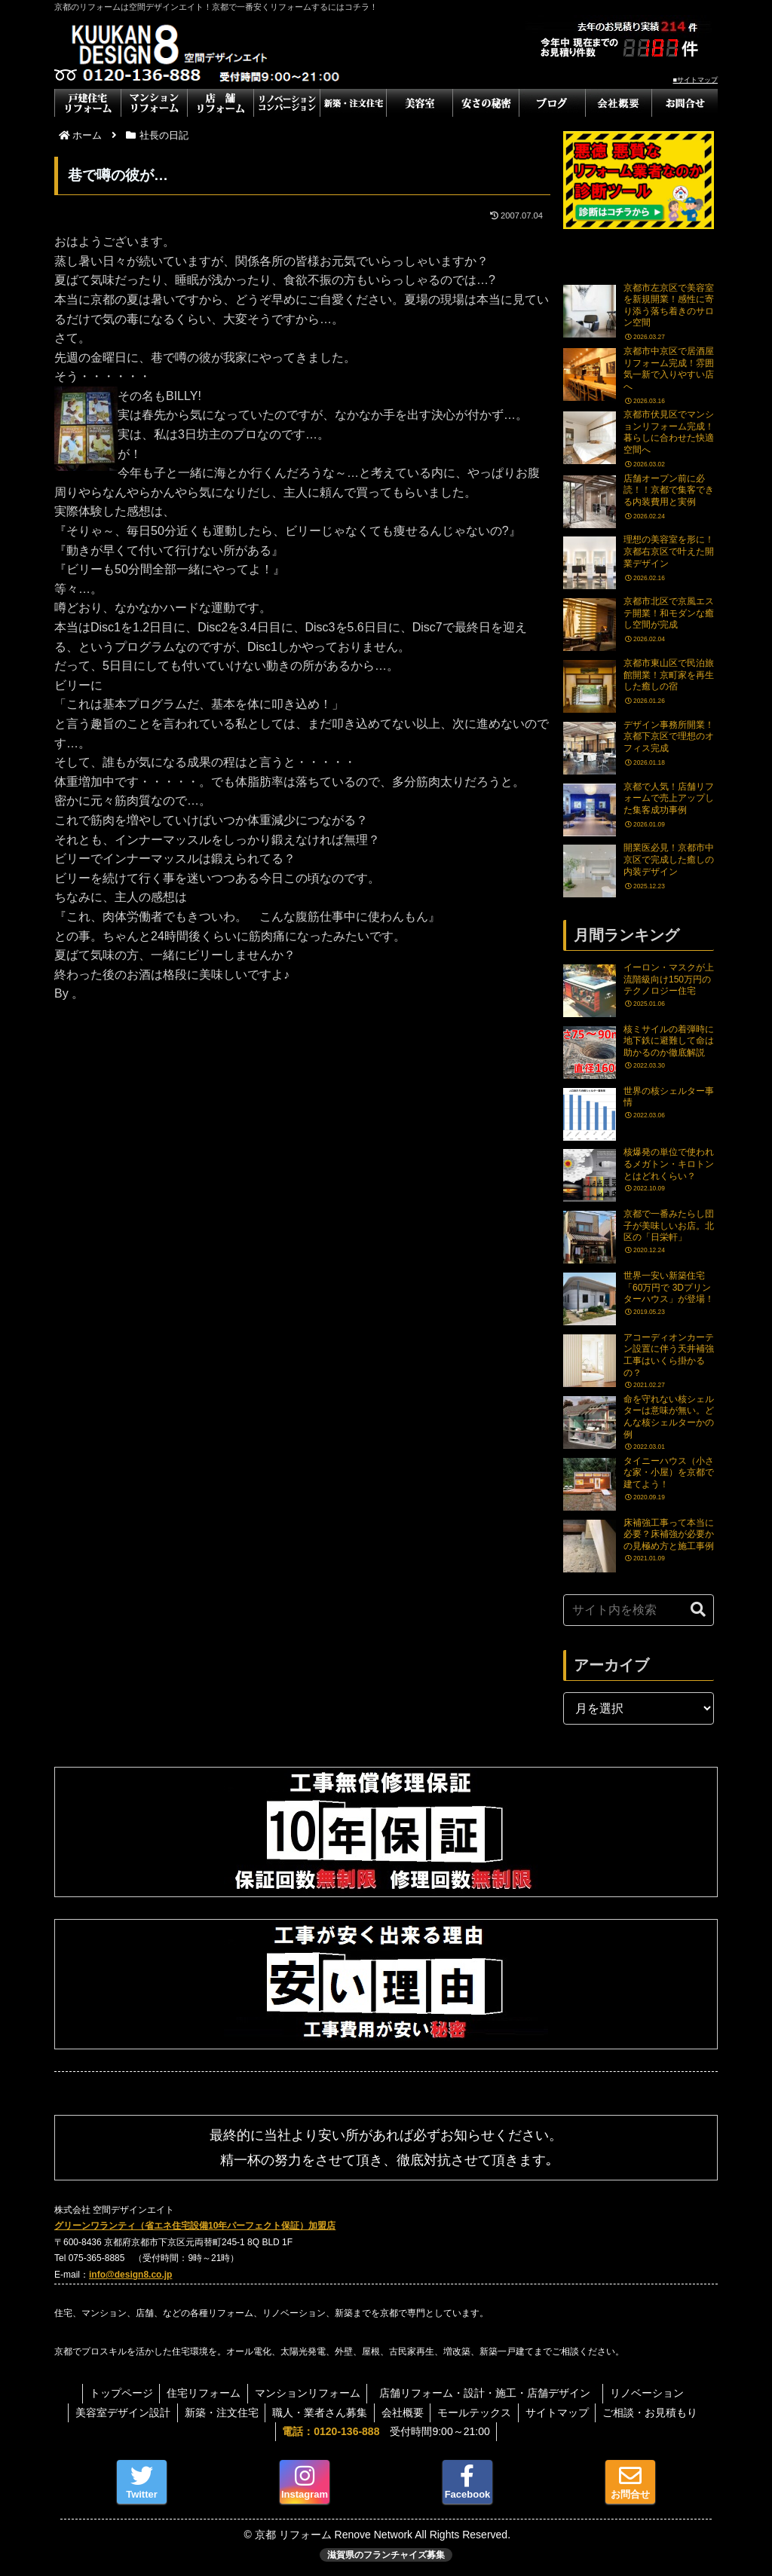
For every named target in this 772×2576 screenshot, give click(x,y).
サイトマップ (561, 2412)
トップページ (117, 2393)
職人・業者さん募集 (318, 2412)
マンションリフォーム (307, 2393)
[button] (698, 1609)
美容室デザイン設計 (117, 2412)
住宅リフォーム (202, 2393)
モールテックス (476, 2412)
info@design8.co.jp (130, 2274)
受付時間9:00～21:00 (385, 2431)
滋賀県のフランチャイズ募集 (386, 2555)
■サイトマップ (695, 80)
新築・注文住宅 (218, 2412)
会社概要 (402, 2412)
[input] (638, 1610)
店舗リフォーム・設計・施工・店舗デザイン (492, 2393)
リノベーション (651, 2393)
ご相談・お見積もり (655, 2412)
